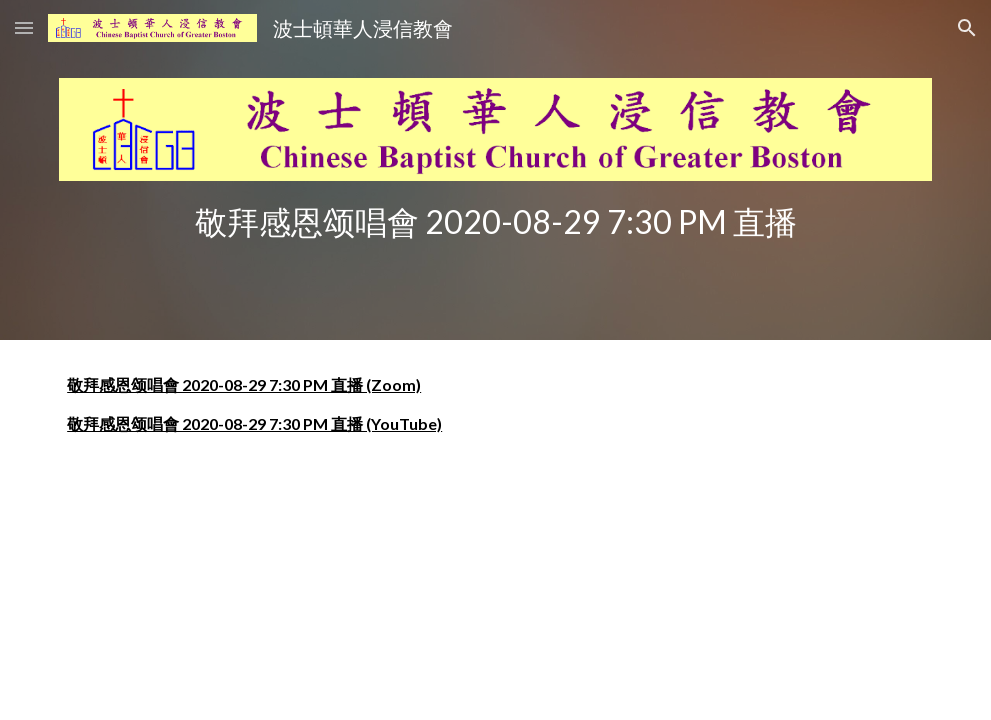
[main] (495, 221)
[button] (24, 27)
